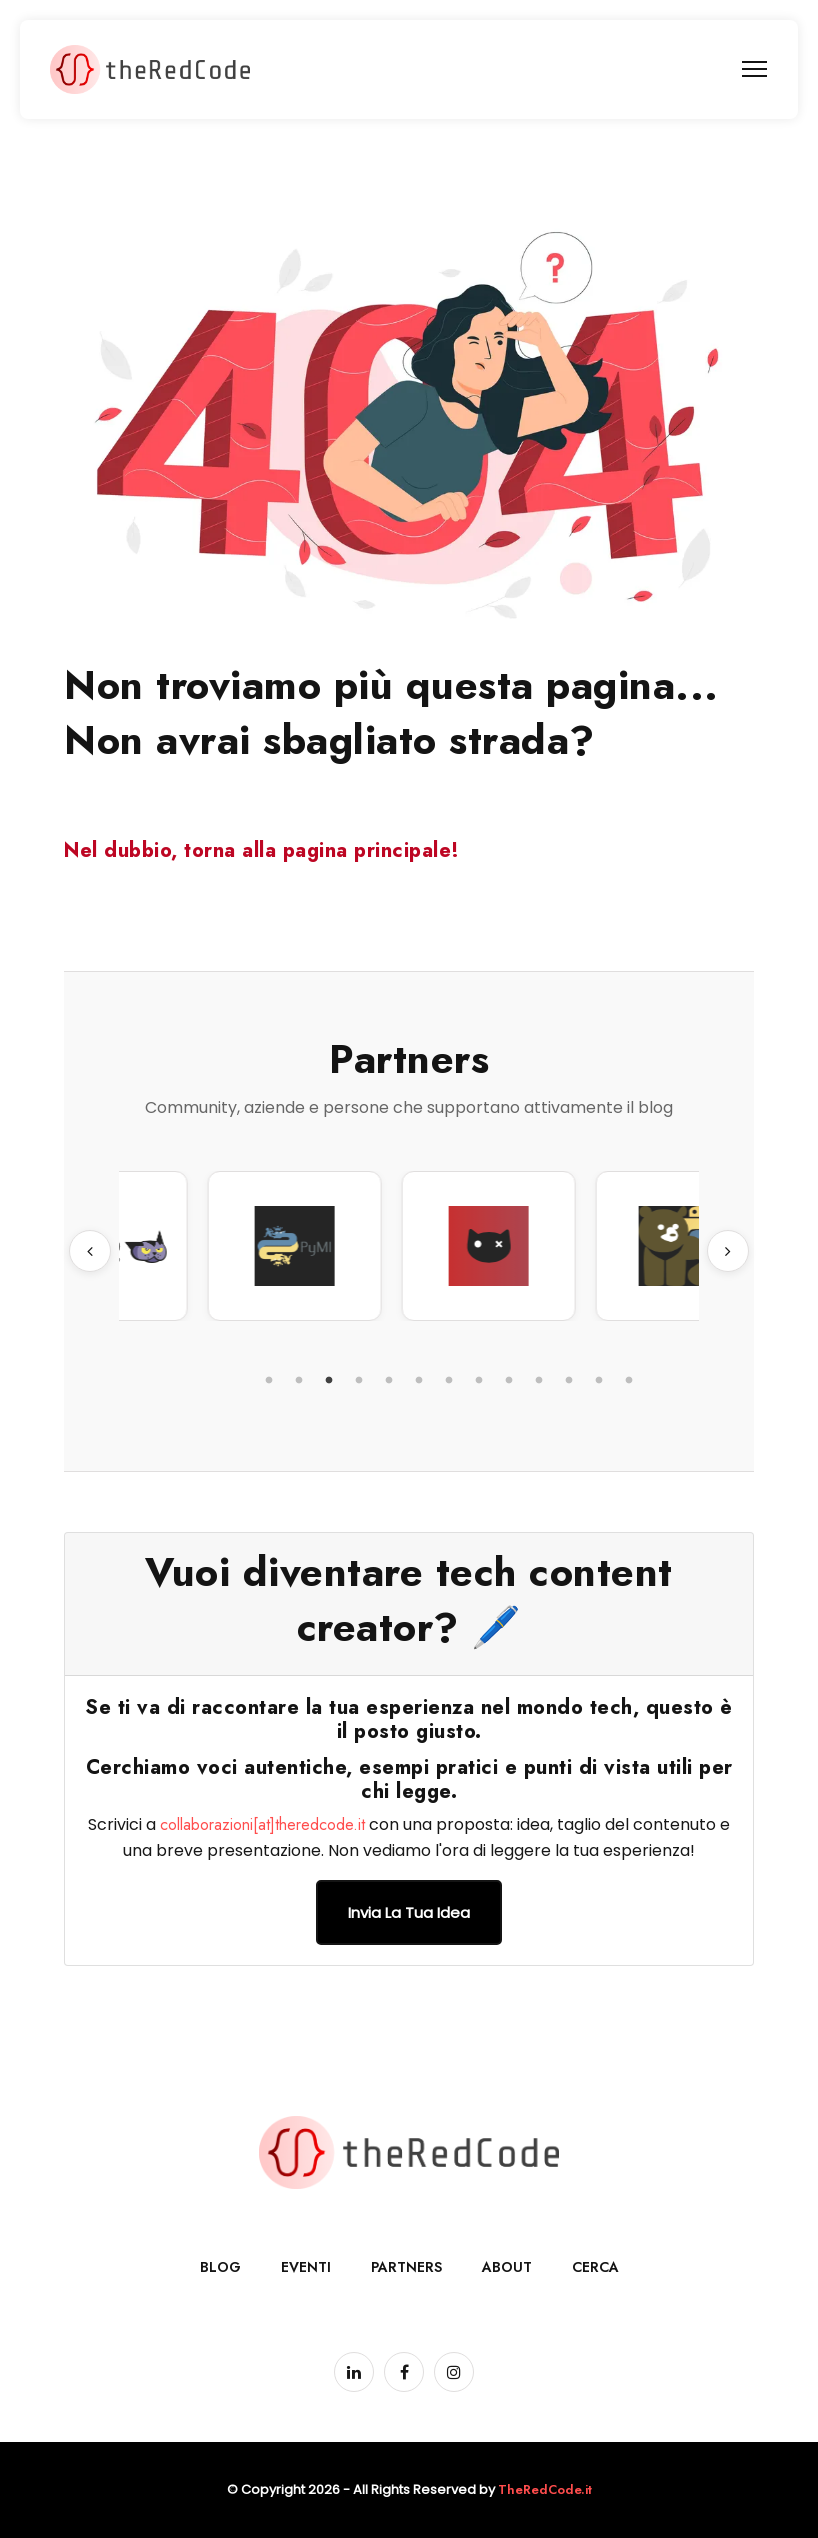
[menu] (754, 69)
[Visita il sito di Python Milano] (385, 1246)
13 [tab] (629, 1381)
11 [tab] (569, 1381)
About (507, 2267)
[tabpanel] (191, 1246)
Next (728, 1251)
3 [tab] (329, 1381)
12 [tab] (599, 1381)
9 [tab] (509, 1381)
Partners (406, 2267)
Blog (220, 2267)
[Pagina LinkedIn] (354, 2372)
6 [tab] (419, 1381)
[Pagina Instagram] (454, 2372)
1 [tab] (269, 1381)
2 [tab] (299, 1381)
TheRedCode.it (545, 2489)
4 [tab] (359, 1381)
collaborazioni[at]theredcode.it (262, 1824)
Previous (90, 1251)
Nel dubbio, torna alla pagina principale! (262, 850)
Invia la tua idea (409, 1912)
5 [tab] (389, 1381)
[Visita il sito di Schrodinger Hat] (579, 1246)
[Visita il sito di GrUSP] (191, 1246)
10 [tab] (539, 1381)
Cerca (595, 2267)
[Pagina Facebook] (404, 2372)
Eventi (306, 2267)
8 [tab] (479, 1381)
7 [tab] (449, 1381)
